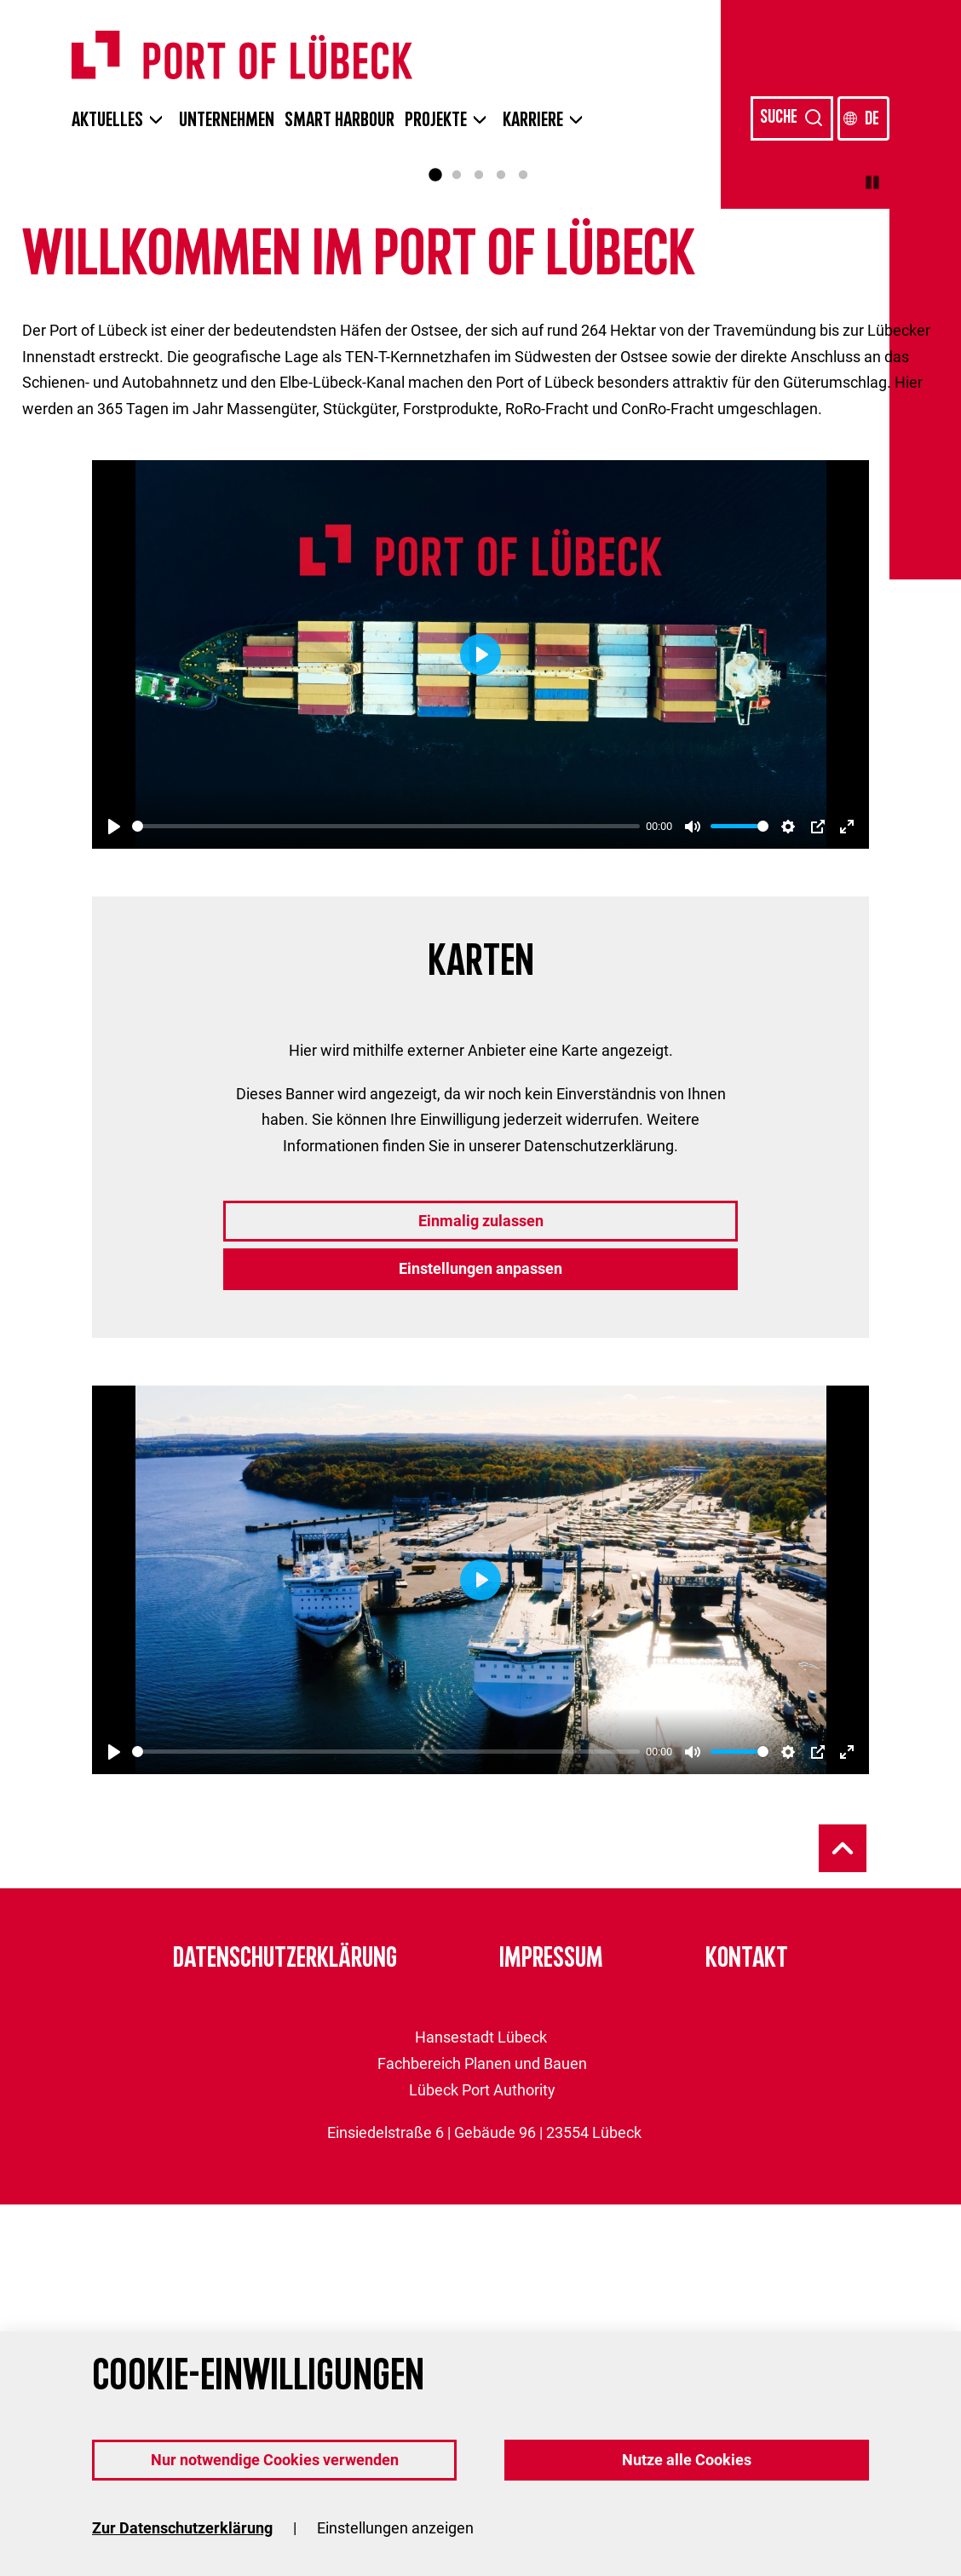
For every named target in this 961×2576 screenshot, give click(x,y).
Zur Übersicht (169, 469)
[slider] (386, 1198)
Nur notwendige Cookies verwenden (275, 2460)
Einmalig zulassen (481, 1592)
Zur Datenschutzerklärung (182, 2528)
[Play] (114, 1198)
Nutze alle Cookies (686, 2460)
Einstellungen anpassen (480, 1640)
